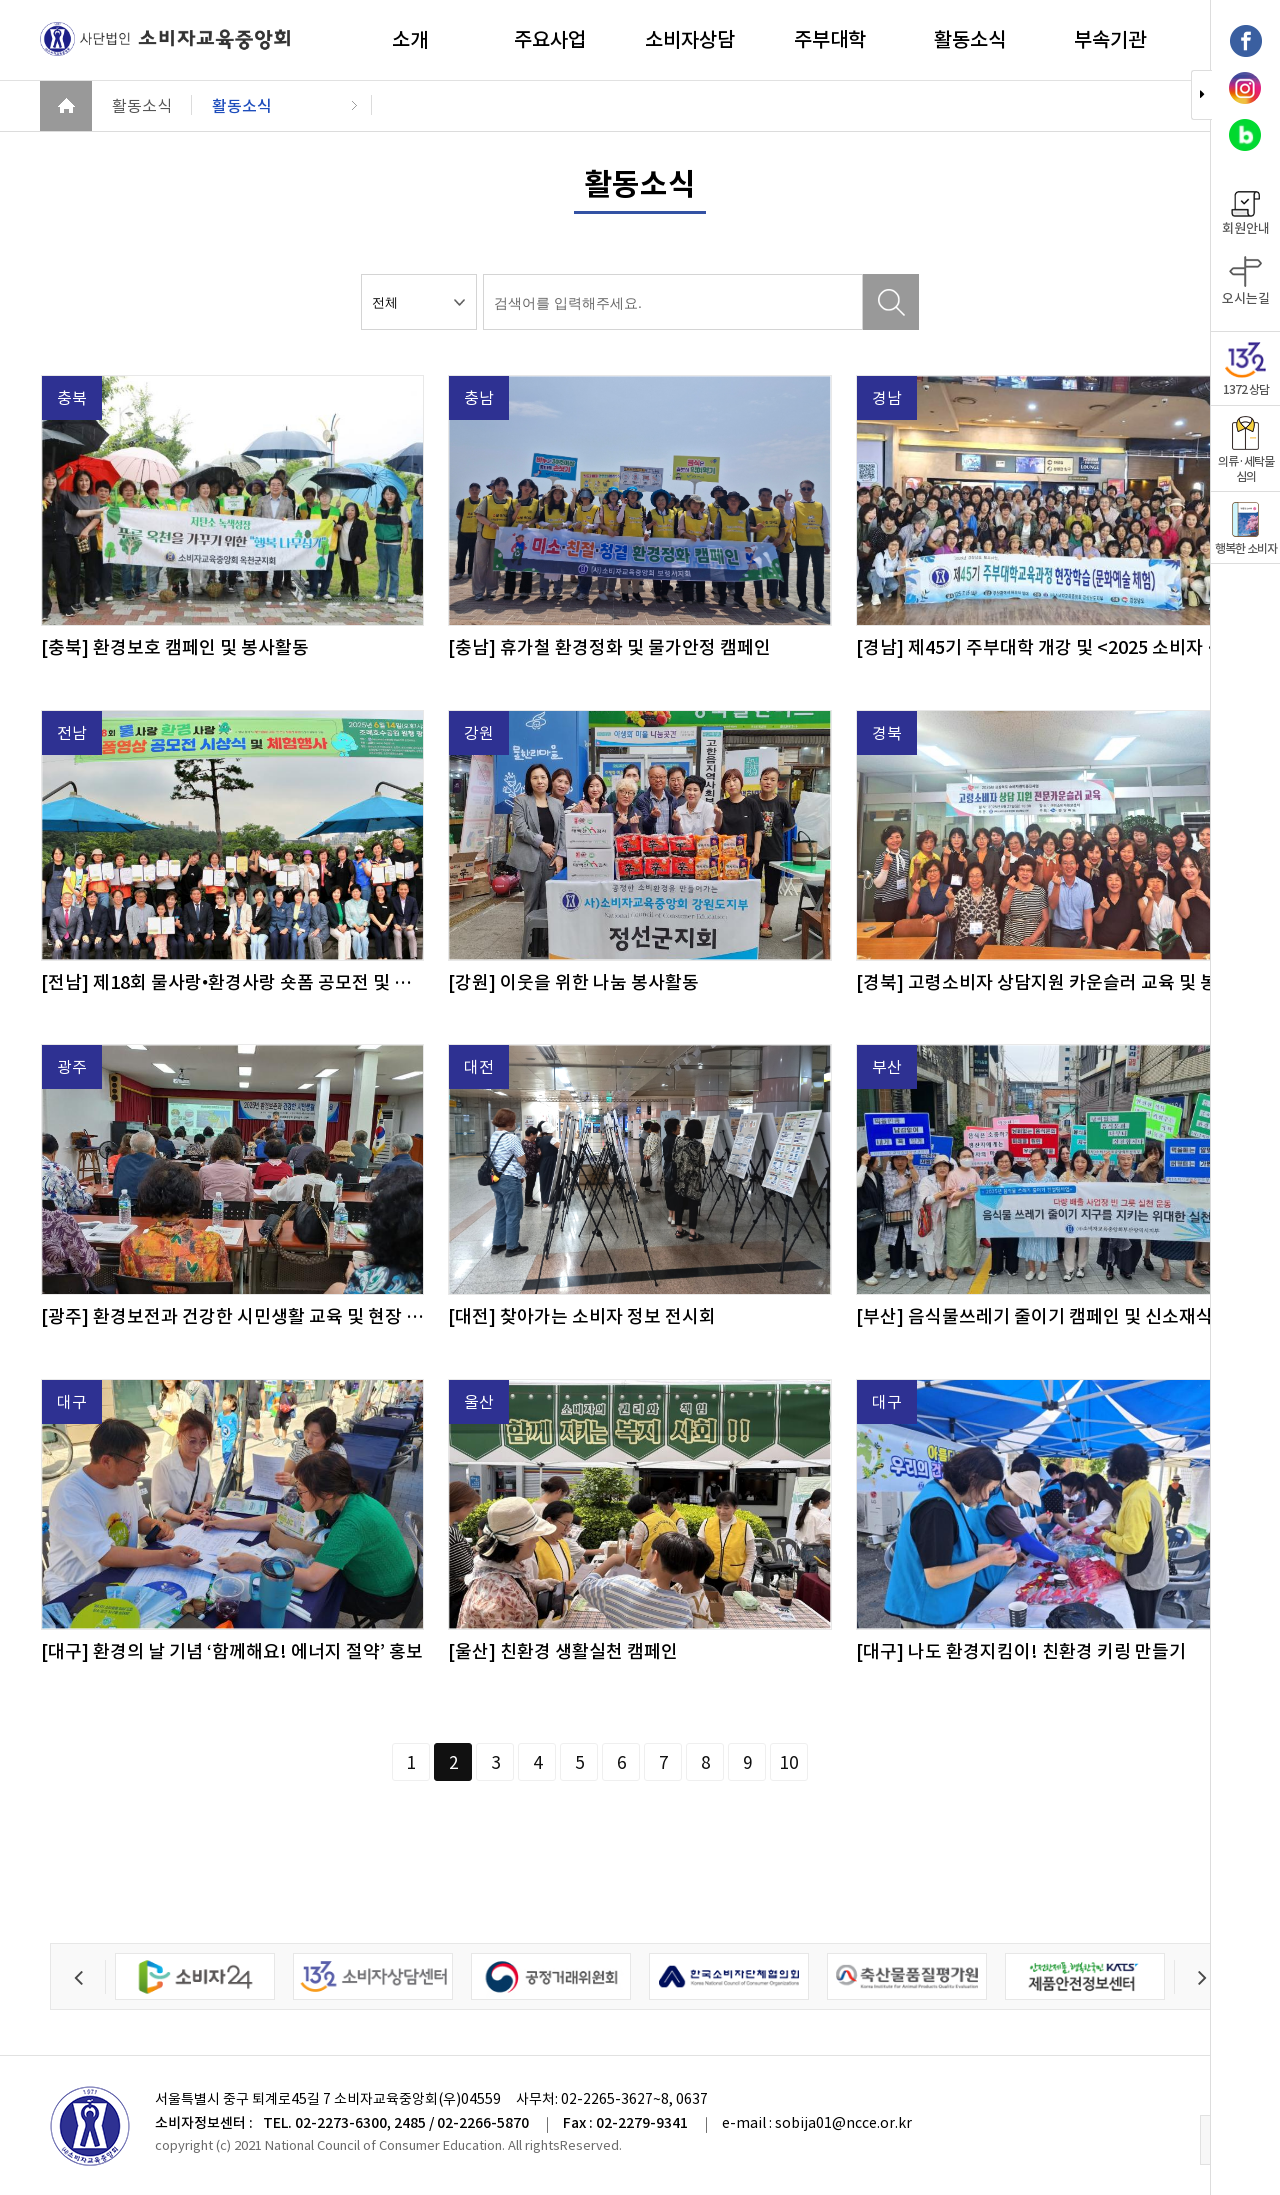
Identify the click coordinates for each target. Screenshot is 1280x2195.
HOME (66, 106)
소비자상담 (690, 40)
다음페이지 (830, 1762)
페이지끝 (870, 1762)
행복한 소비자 (1246, 529)
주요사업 (550, 40)
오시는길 (1246, 281)
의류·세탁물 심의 (1246, 450)
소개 (410, 40)
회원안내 (1246, 214)
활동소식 (970, 40)
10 (789, 1763)
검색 (891, 302)
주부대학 (830, 40)
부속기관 (1110, 40)
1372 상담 (1246, 369)
